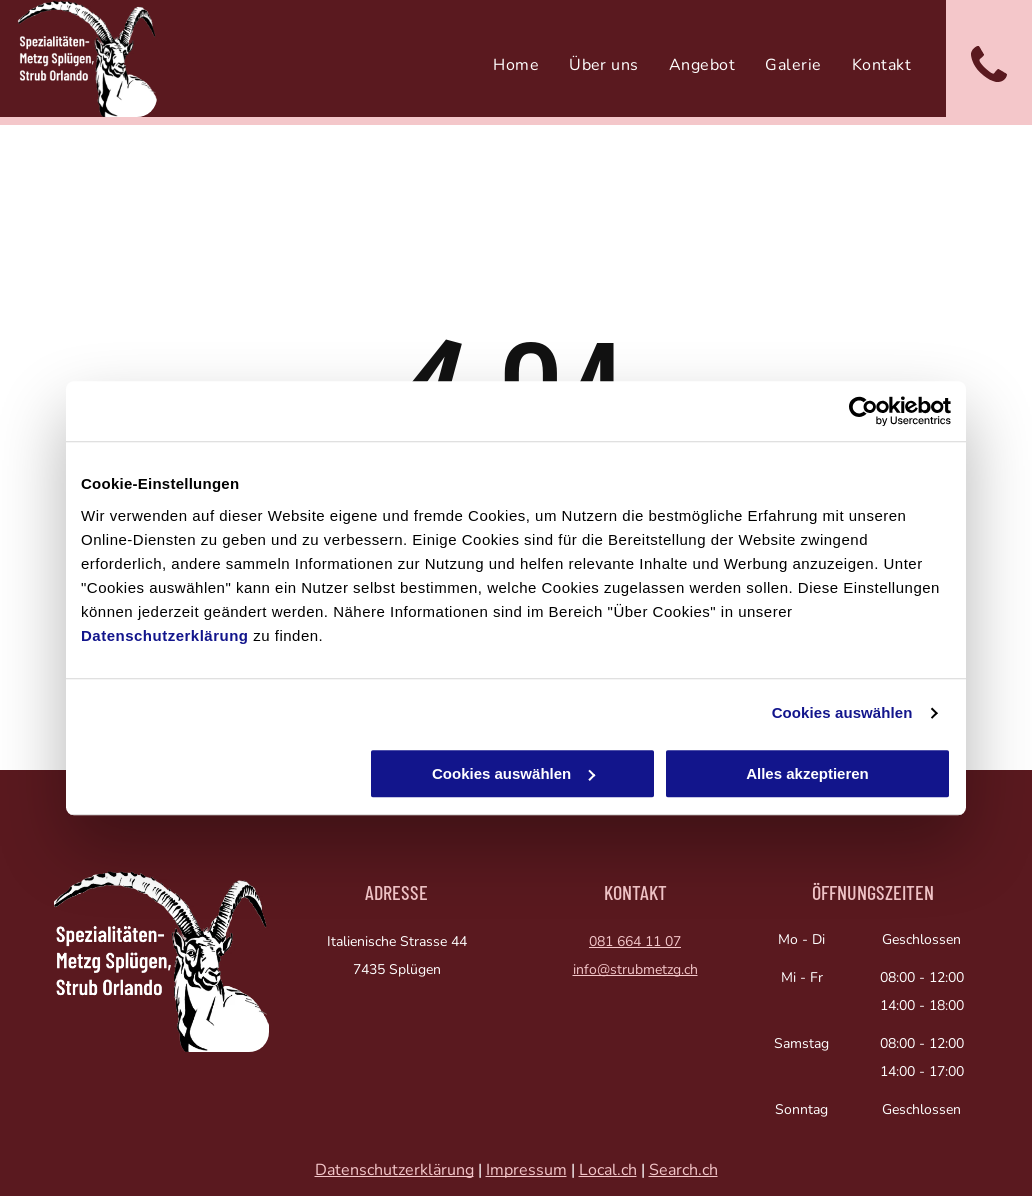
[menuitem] (516, 65)
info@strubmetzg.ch (635, 969)
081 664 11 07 (635, 941)
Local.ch (608, 1170)
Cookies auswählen (842, 712)
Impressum (526, 1170)
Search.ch (683, 1170)
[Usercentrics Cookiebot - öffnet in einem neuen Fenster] (863, 411)
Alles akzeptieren (807, 773)
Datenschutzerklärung (165, 635)
